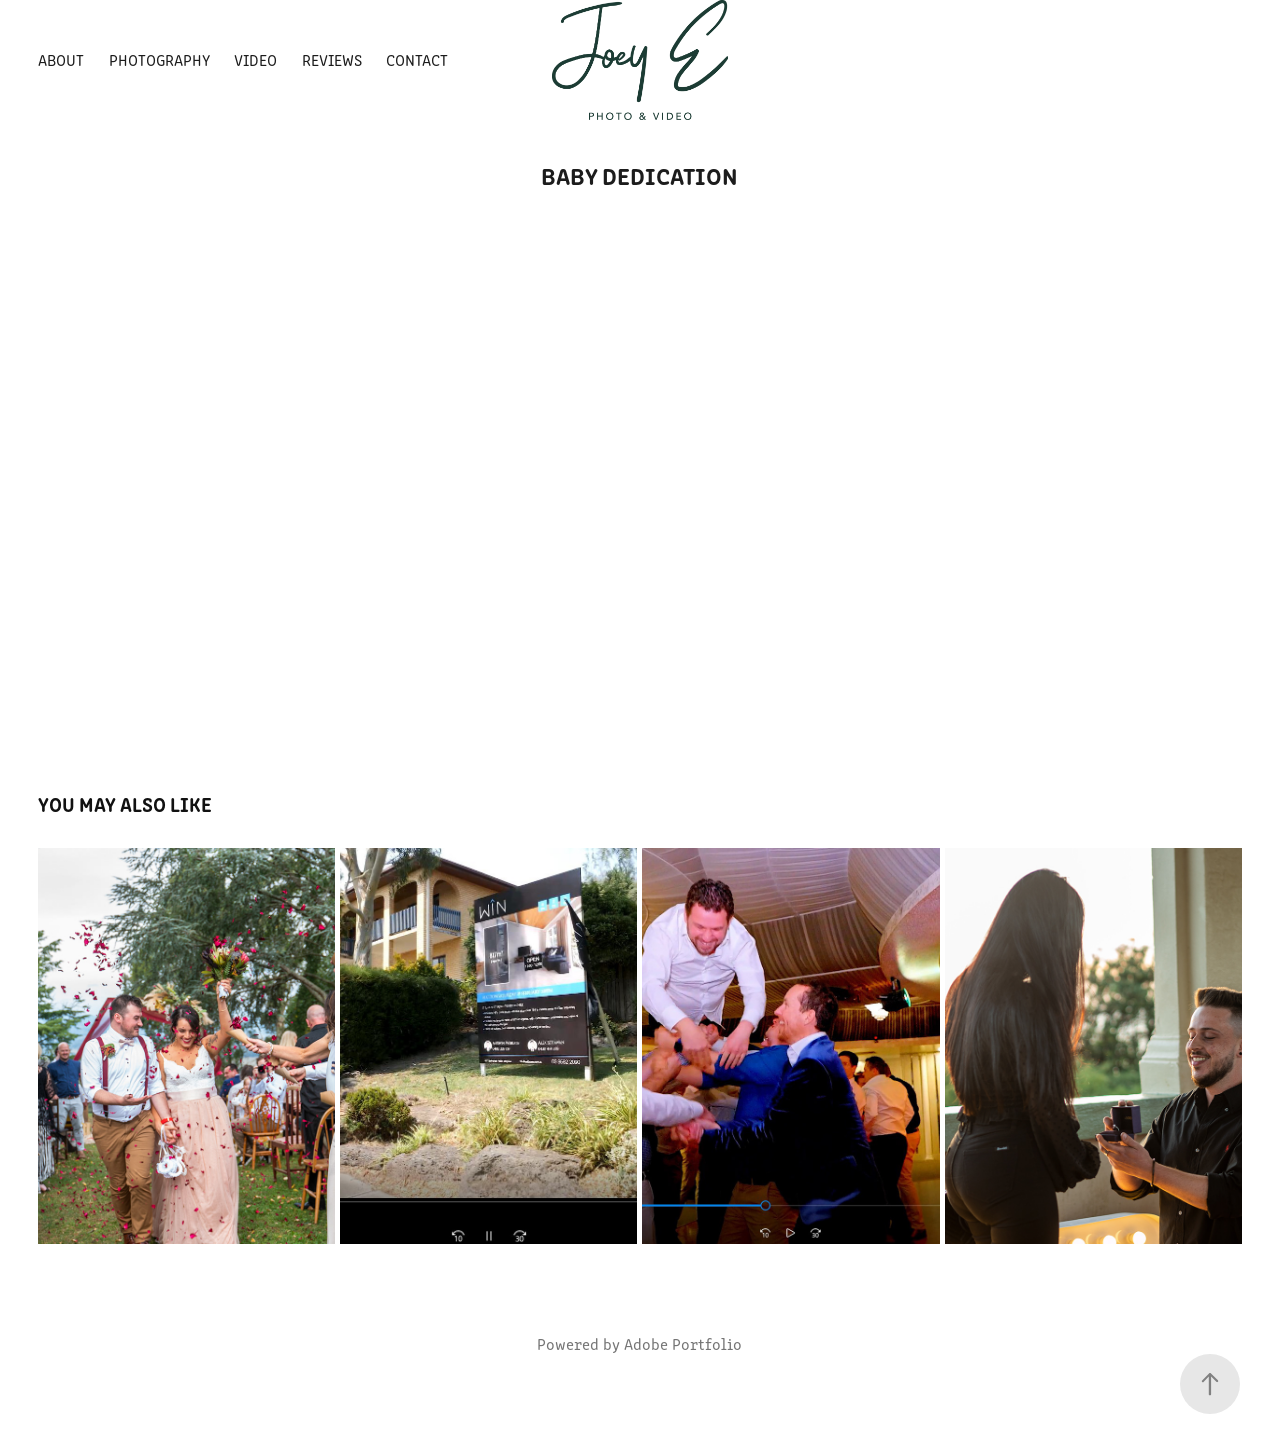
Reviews (332, 59)
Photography (159, 59)
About (61, 59)
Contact (417, 59)
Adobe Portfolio (683, 1343)
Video (255, 59)
